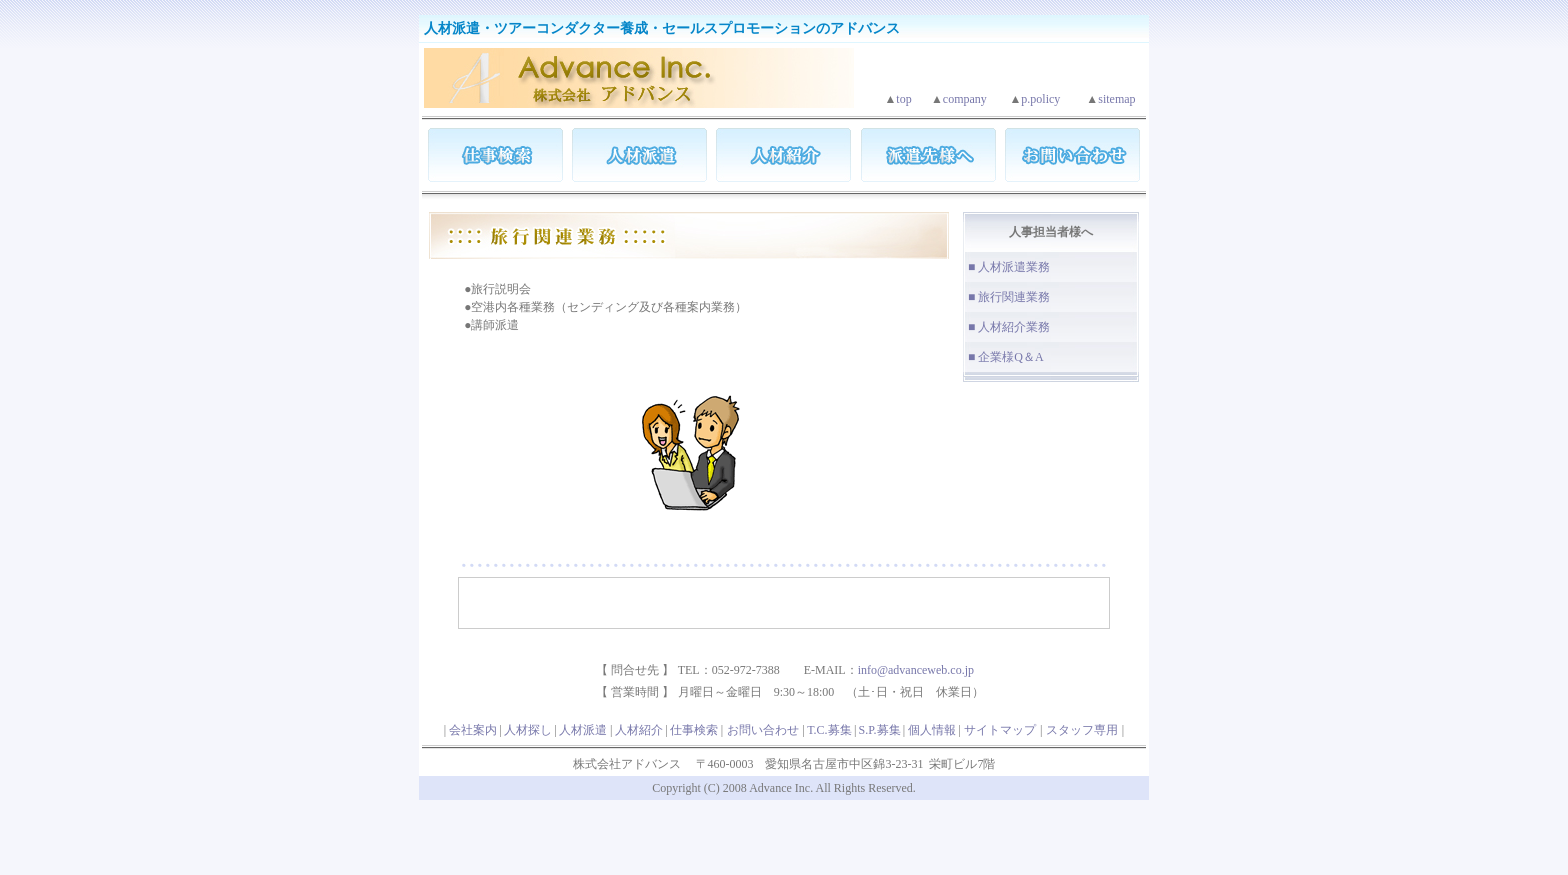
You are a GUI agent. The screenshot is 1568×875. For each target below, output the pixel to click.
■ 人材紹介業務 (1009, 327)
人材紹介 (639, 730)
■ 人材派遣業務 (1009, 267)
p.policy (1040, 99)
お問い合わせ (763, 730)
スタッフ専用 (1082, 730)
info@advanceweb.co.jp (916, 670)
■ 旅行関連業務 (1009, 297)
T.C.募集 (829, 730)
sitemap (1116, 99)
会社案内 (473, 730)
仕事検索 (694, 730)
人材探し (528, 730)
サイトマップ (1000, 730)
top (903, 99)
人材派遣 (583, 730)
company (965, 99)
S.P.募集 (880, 730)
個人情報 (932, 730)
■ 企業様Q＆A (1006, 357)
